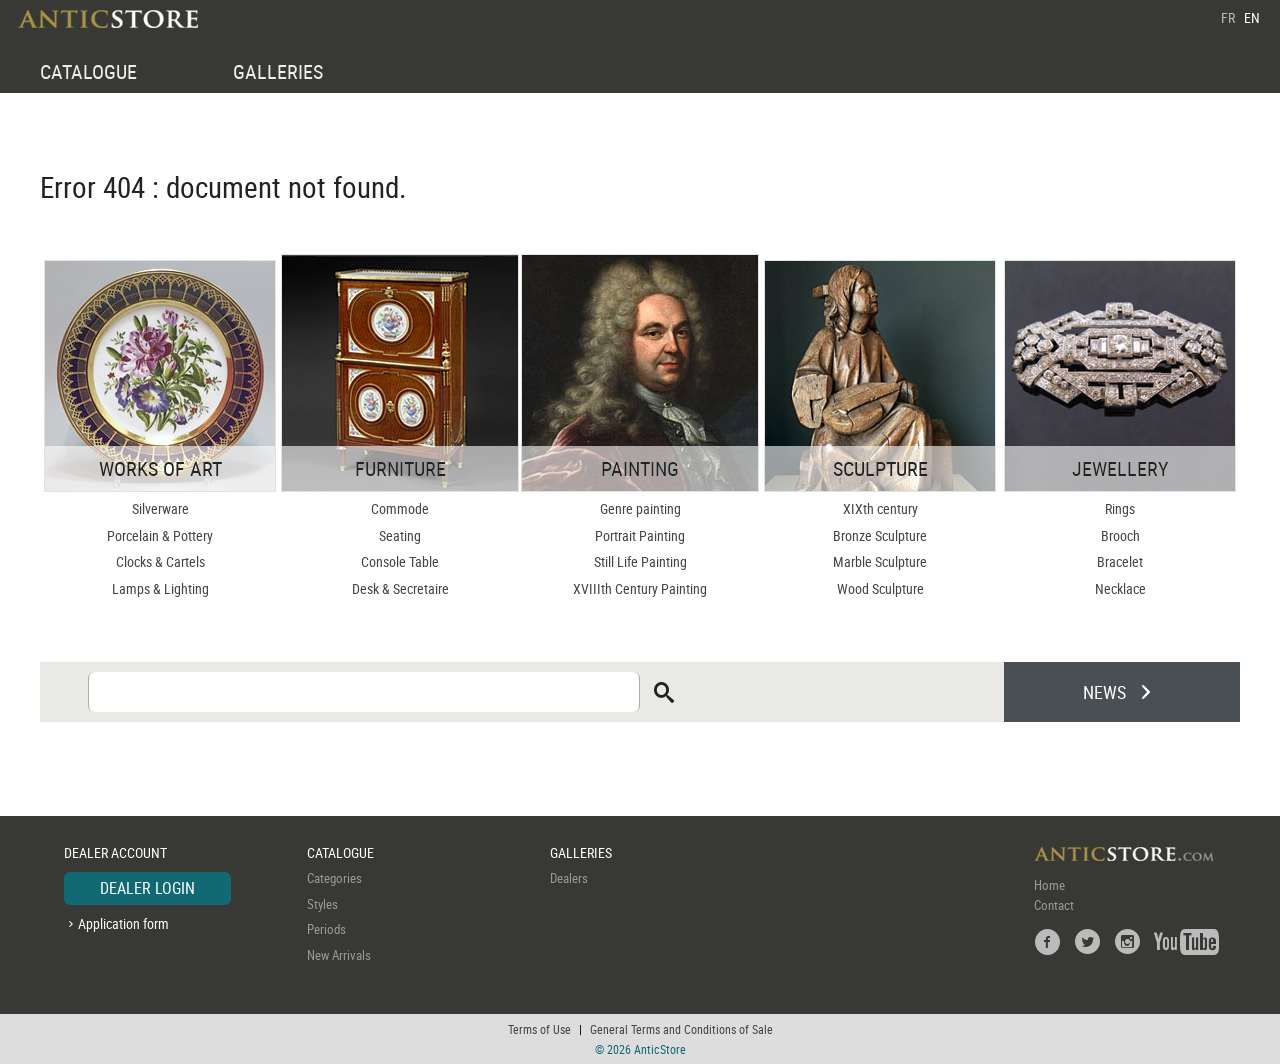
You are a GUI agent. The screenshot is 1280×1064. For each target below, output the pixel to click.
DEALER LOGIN (147, 888)
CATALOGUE (88, 71)
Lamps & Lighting (160, 588)
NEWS (1104, 692)
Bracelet (1120, 561)
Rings (1120, 508)
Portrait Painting (640, 535)
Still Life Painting (640, 561)
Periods (326, 929)
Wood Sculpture (880, 588)
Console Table (400, 561)
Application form (123, 923)
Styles (322, 904)
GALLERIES (278, 71)
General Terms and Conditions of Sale (681, 1029)
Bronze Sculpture (880, 535)
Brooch (1120, 535)
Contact (1054, 905)
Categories (334, 878)
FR (1228, 17)
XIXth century (880, 508)
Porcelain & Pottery (160, 535)
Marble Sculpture (880, 561)
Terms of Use (539, 1029)
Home (1049, 885)
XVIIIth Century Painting (640, 588)
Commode (400, 508)
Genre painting (640, 508)
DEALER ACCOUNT (115, 852)
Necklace (1120, 588)
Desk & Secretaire (400, 588)
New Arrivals (339, 955)
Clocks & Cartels (160, 561)
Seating (400, 535)
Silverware (160, 508)
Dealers (569, 878)
